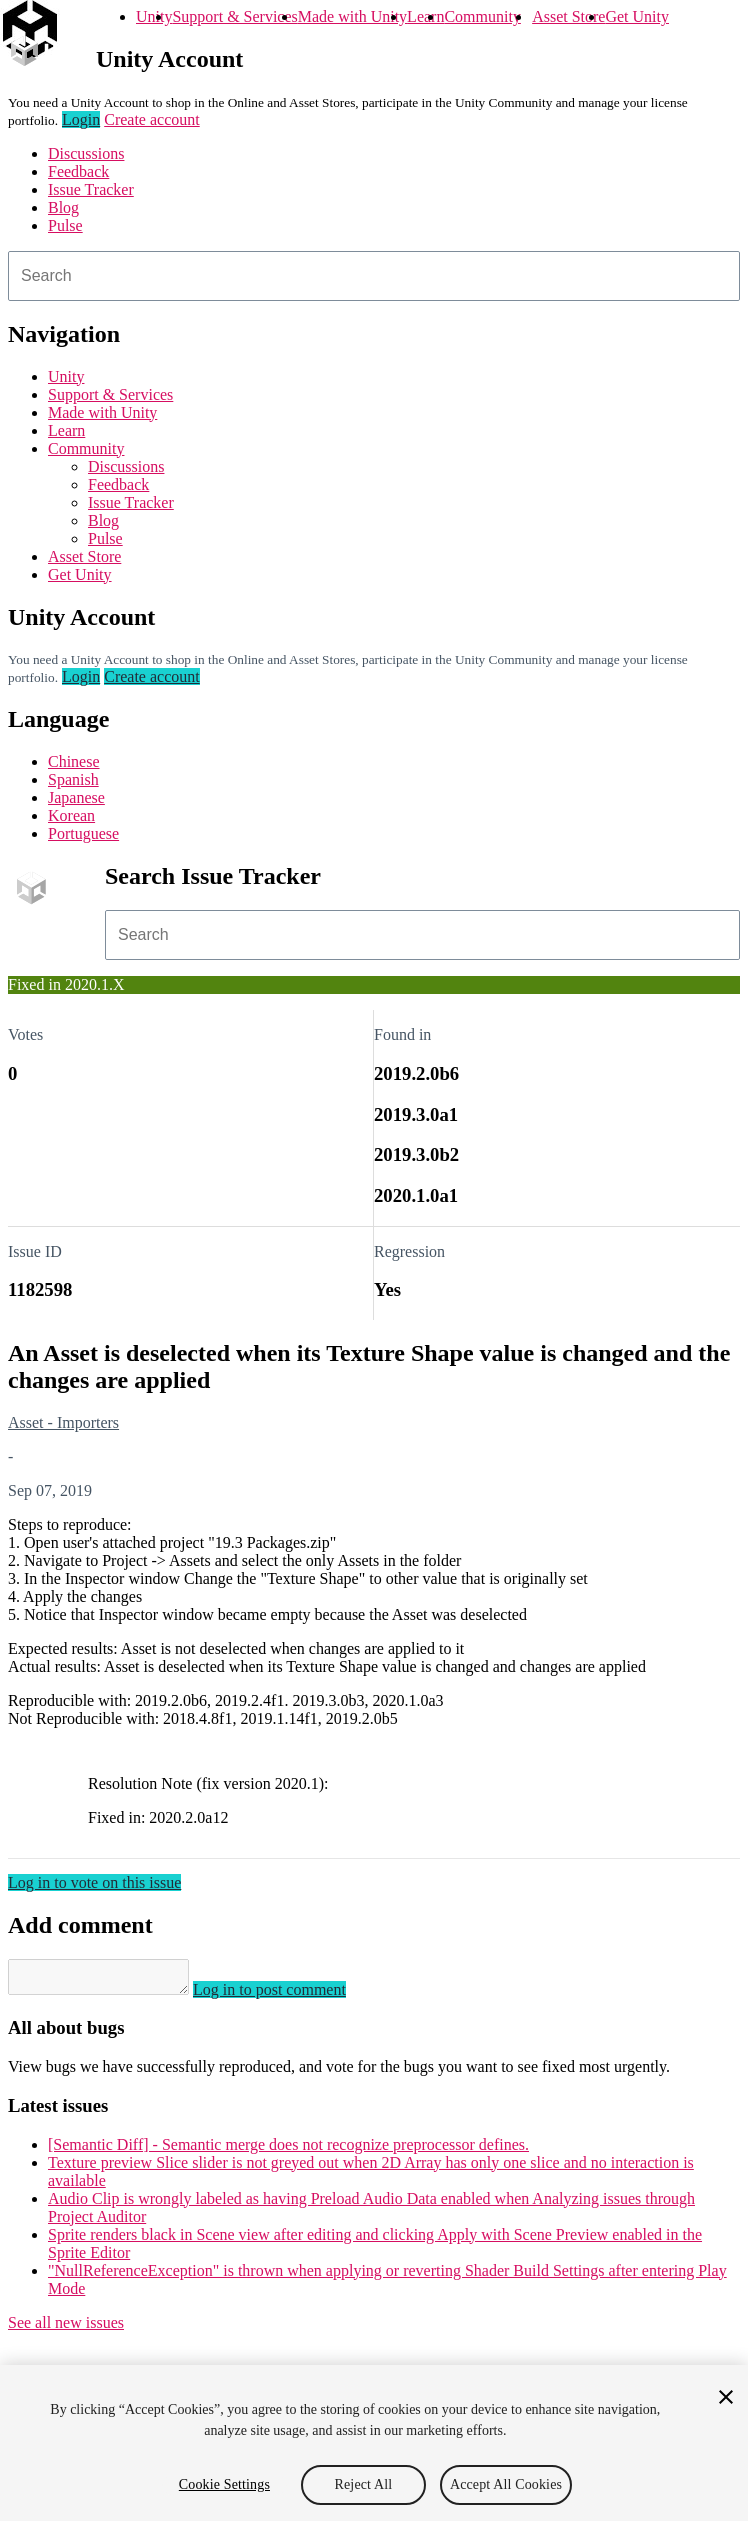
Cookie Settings (224, 2484)
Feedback (78, 171)
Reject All (364, 2484)
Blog (63, 207)
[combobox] (374, 276)
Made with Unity (352, 16)
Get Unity (637, 16)
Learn (425, 16)
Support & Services (234, 16)
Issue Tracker (91, 189)
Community (482, 16)
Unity (154, 16)
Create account (152, 119)
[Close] (726, 2397)
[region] (374, 2443)
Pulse (65, 225)
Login (81, 119)
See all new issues (66, 2328)
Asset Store (568, 16)
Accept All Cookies (506, 2484)
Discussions (86, 153)
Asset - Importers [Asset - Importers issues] (63, 1422)
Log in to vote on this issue (94, 1882)
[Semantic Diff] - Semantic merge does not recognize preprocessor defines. (288, 2150)
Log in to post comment (289, 1995)
